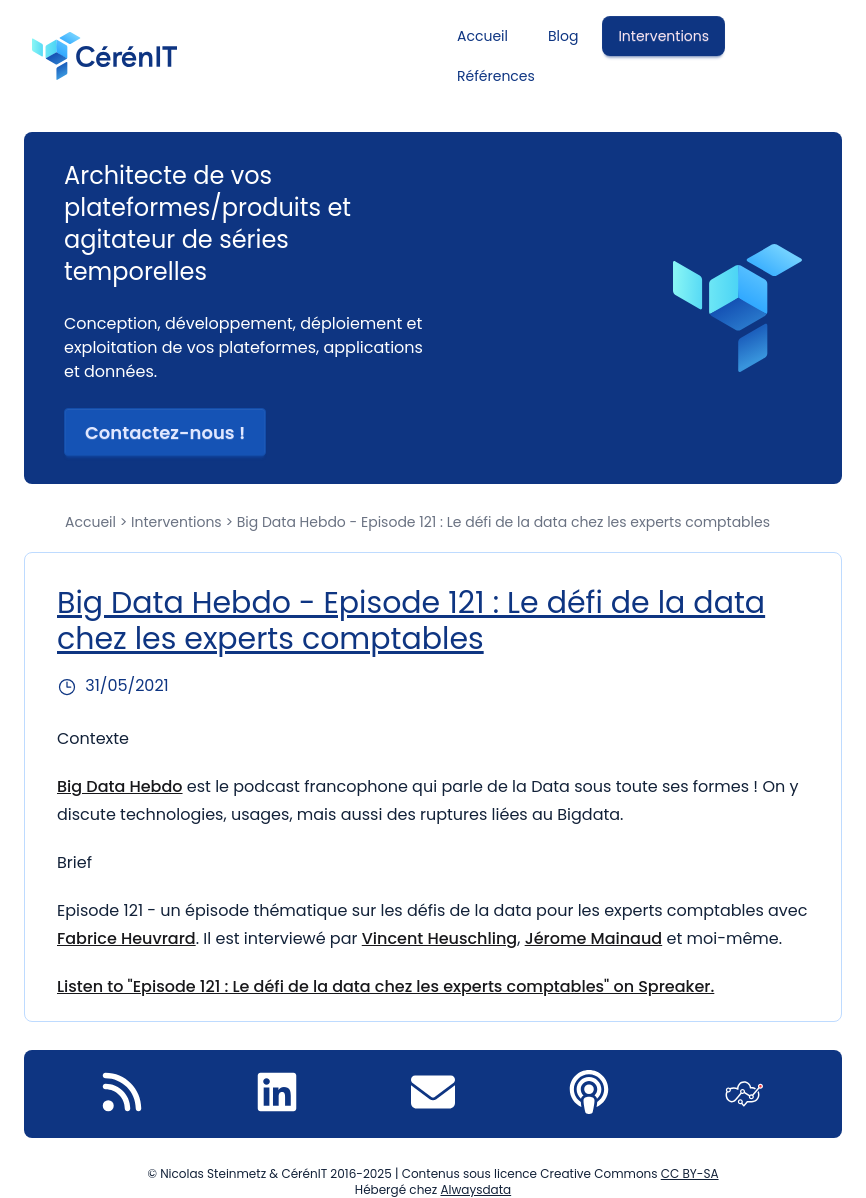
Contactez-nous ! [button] (165, 432)
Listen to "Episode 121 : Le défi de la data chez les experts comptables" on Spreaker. (385, 986)
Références (496, 76)
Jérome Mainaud (594, 938)
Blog (563, 36)
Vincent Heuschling (439, 938)
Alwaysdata (475, 1189)
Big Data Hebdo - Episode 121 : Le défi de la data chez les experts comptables (411, 621)
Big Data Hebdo (120, 786)
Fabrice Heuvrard (126, 938)
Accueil (482, 36)
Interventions (663, 36)
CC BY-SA (690, 1173)
